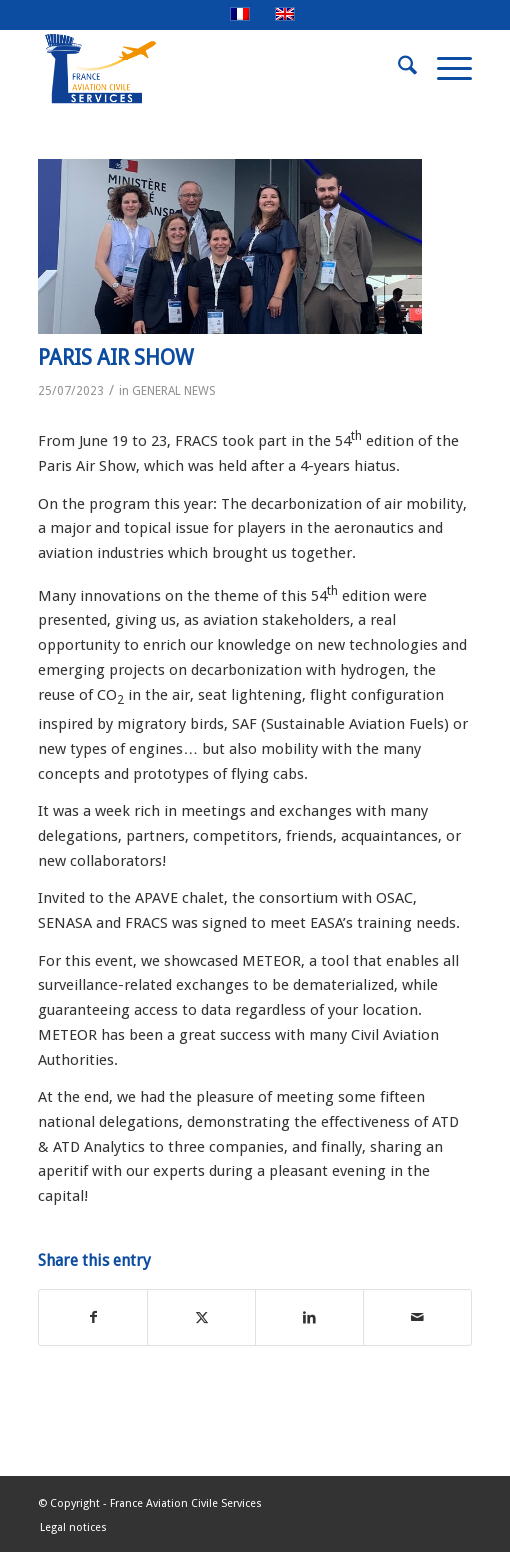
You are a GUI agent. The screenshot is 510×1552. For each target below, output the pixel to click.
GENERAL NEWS (174, 391)
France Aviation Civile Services (186, 1503)
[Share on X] (201, 1317)
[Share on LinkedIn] (309, 1317)
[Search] (397, 69)
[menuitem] (397, 69)
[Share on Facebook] (93, 1317)
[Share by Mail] (417, 1317)
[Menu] (444, 69)
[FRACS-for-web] (211, 69)
